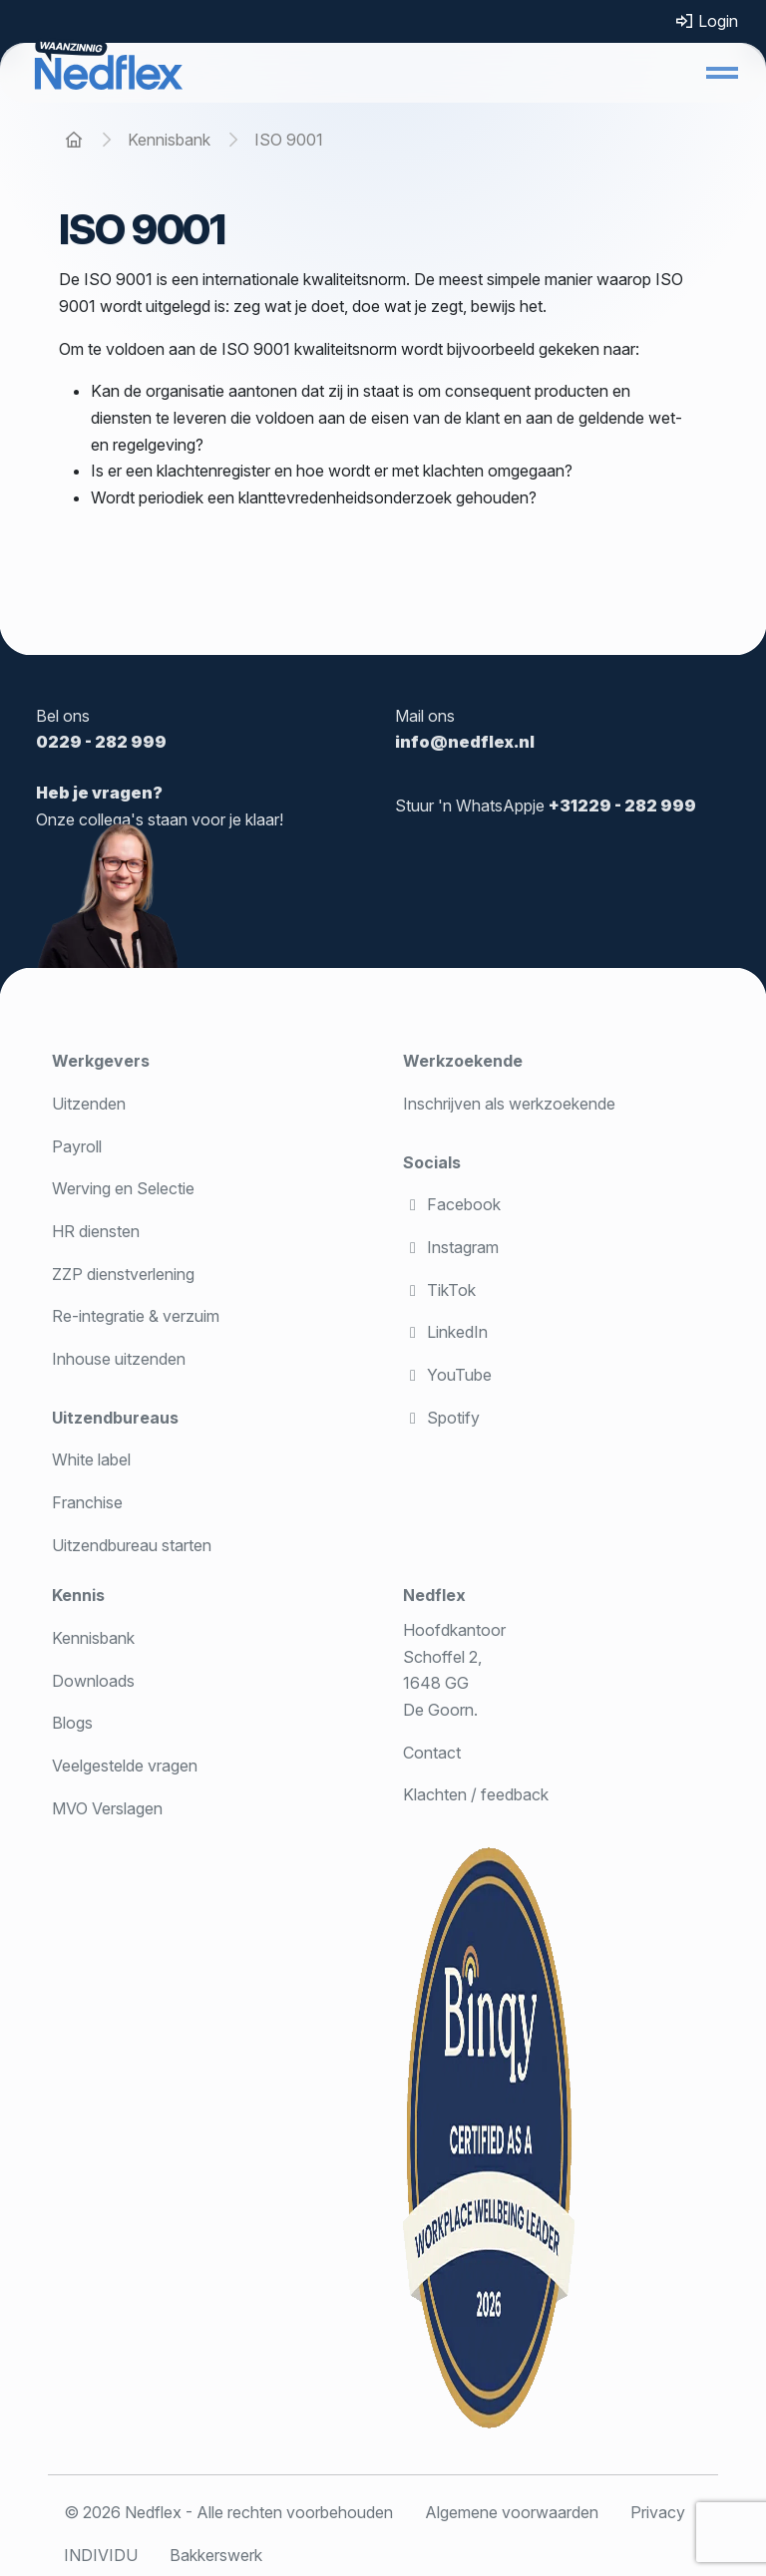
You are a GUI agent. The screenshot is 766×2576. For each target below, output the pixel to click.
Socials (432, 1162)
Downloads (93, 1681)
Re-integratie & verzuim (135, 1316)
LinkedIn (445, 1332)
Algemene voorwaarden (511, 2512)
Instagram (451, 1247)
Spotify (441, 1418)
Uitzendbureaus (115, 1418)
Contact (432, 1753)
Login (706, 21)
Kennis (78, 1595)
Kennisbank (93, 1638)
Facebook (452, 1204)
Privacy (657, 2512)
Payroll (77, 1146)
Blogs (72, 1723)
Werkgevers (101, 1061)
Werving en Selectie (123, 1188)
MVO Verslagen (107, 1808)
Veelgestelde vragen (124, 1765)
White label (91, 1459)
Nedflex (434, 1595)
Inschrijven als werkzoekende (509, 1104)
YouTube (447, 1375)
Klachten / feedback (476, 1794)
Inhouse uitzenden (119, 1359)
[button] (722, 73)
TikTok (439, 1290)
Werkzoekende (463, 1061)
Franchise (87, 1502)
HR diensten (96, 1231)
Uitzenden (89, 1104)
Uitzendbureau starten (131, 1545)
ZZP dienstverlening (123, 1274)
